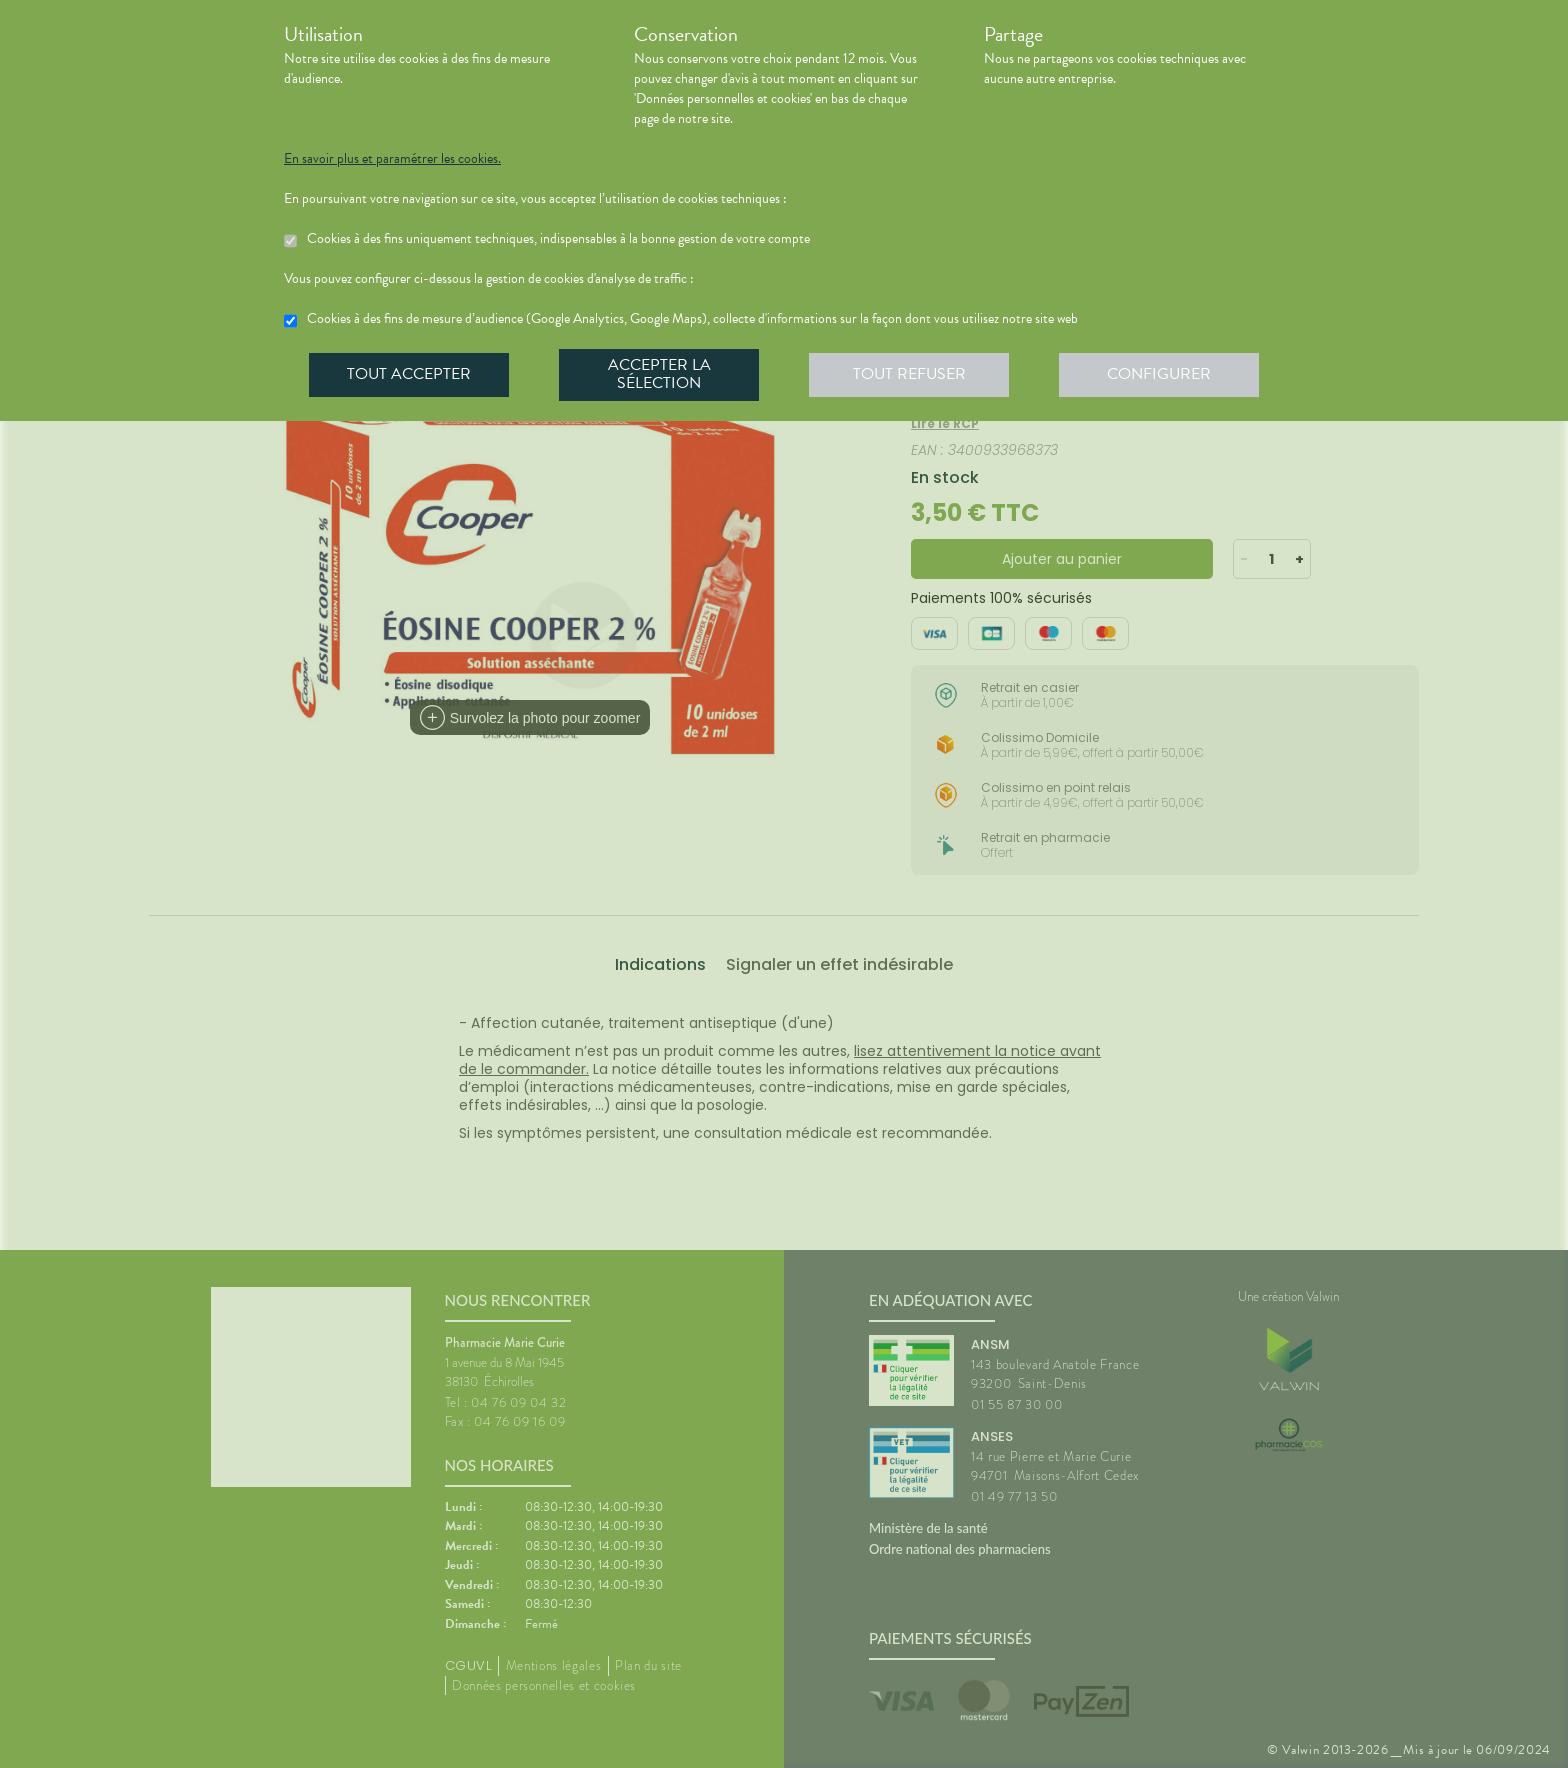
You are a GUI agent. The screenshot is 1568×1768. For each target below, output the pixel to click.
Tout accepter (409, 374)
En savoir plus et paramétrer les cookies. (392, 159)
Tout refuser (909, 374)
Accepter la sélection (659, 374)
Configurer (1159, 374)
